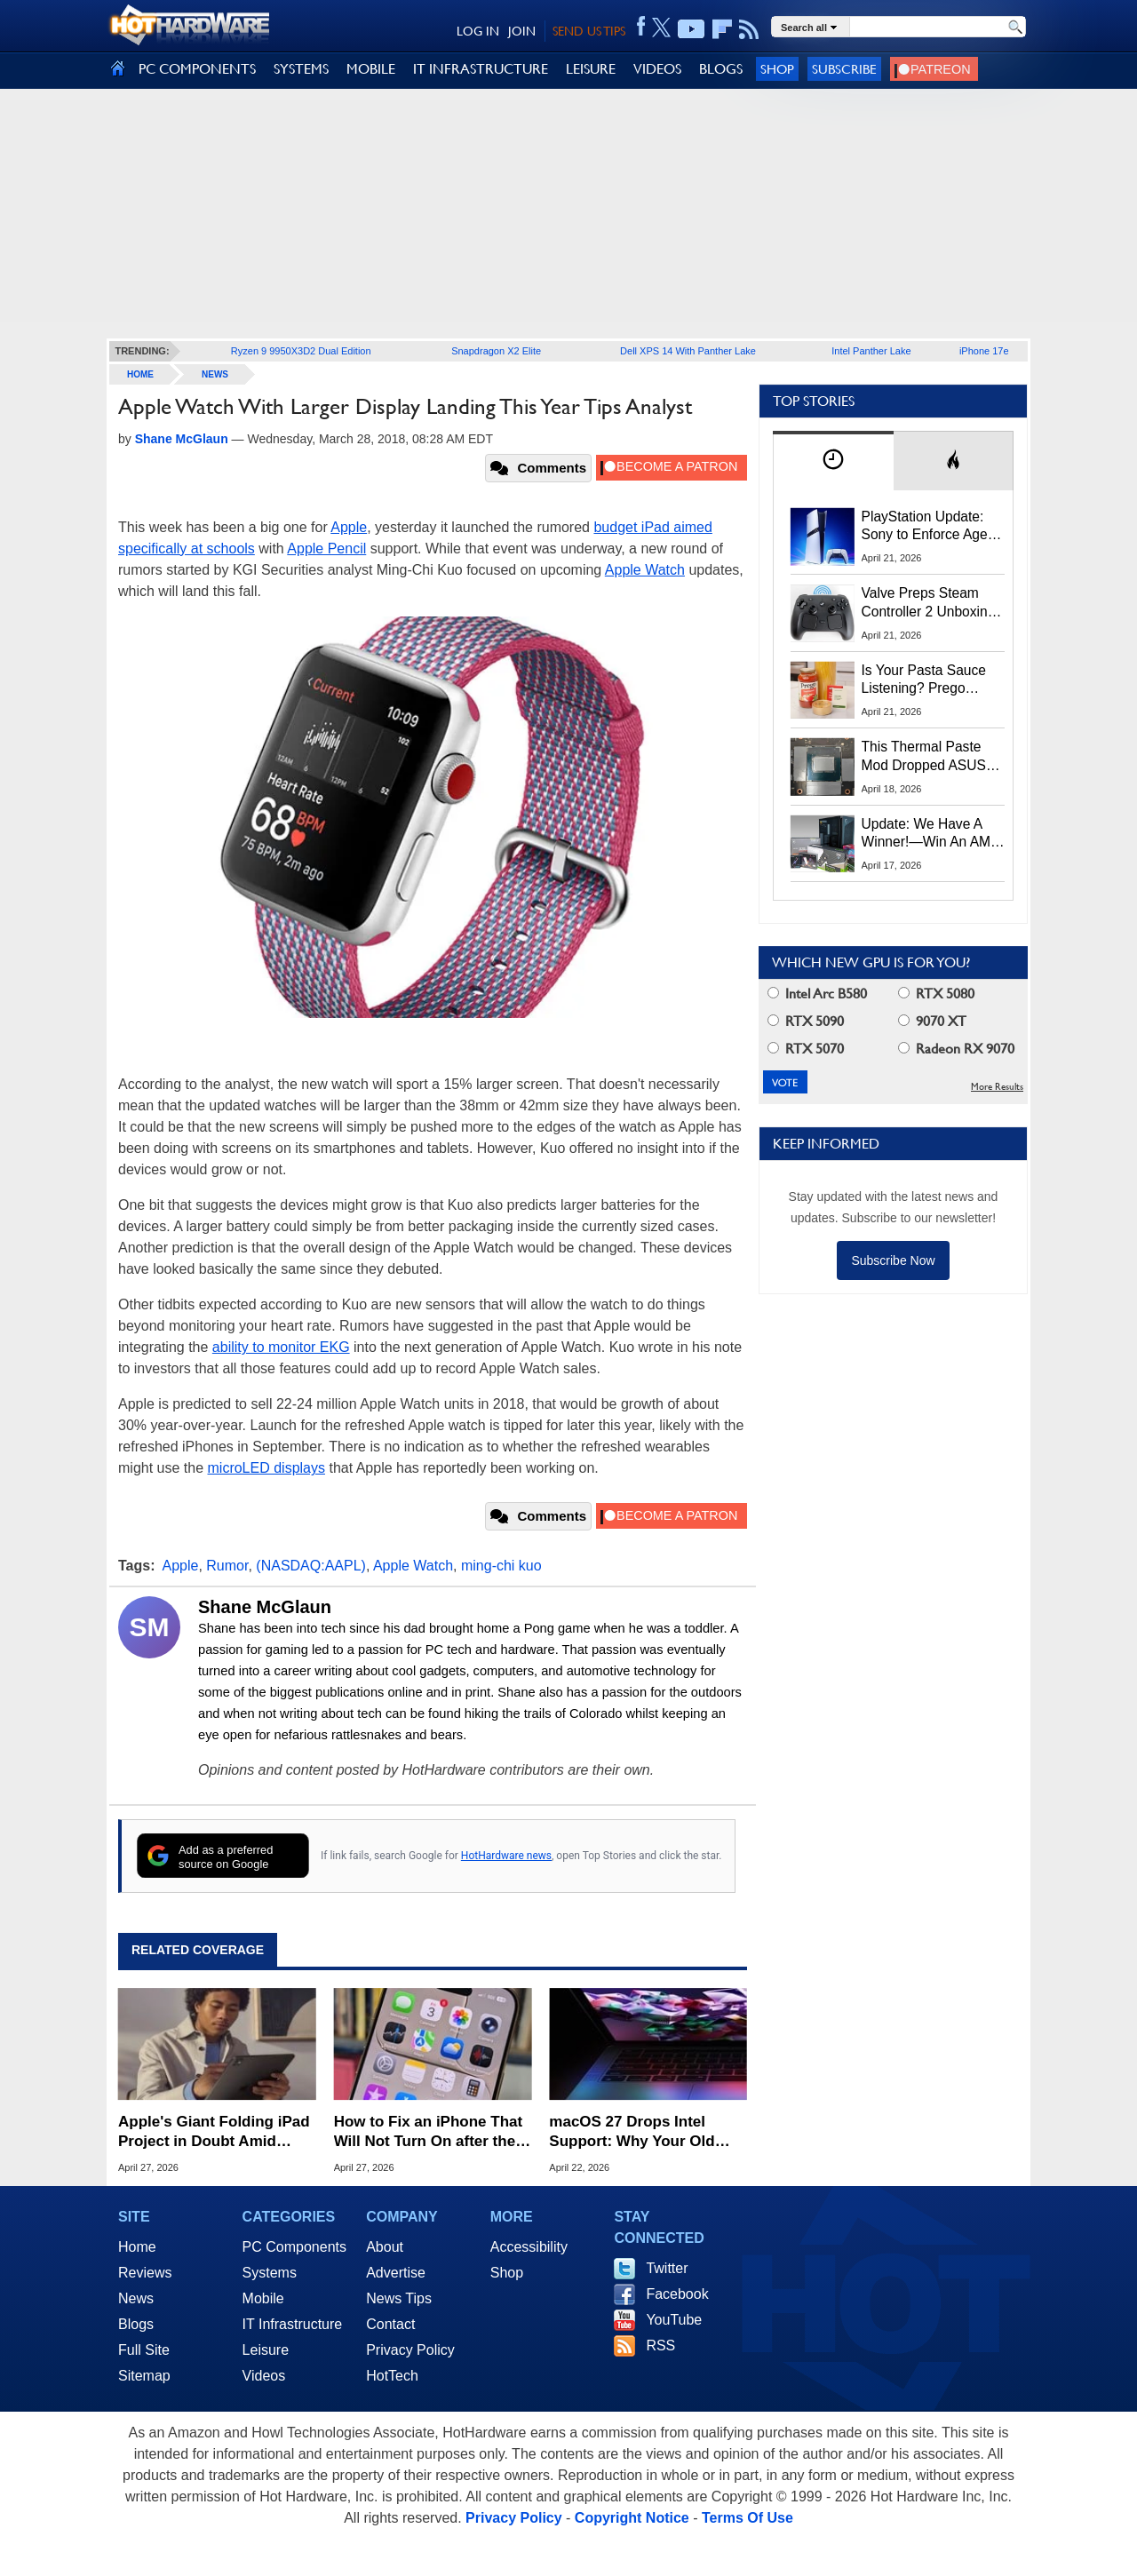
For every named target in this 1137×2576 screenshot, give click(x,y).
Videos (264, 2375)
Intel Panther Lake (870, 351)
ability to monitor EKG (281, 1347)
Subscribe (844, 68)
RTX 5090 (805, 1021)
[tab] (833, 460)
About (384, 2246)
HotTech (392, 2375)
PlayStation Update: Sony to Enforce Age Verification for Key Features (925, 527)
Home (137, 2246)
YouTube (674, 2319)
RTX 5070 (805, 1048)
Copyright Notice (632, 2517)
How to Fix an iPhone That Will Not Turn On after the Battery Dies (428, 2132)
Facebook (677, 2294)
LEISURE (591, 68)
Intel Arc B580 (817, 993)
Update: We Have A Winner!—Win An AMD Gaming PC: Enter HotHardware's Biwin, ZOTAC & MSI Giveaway (931, 834)
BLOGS (721, 68)
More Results (997, 1087)
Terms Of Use (747, 2517)
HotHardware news (506, 1855)
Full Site (144, 2349)
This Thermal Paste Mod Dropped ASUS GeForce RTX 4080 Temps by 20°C (924, 757)
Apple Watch (645, 569)
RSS (660, 2345)
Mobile (263, 2298)
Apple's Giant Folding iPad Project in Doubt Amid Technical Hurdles (214, 2132)
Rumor (227, 1565)
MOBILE (370, 68)
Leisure (266, 2349)
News (215, 374)
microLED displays (266, 1467)
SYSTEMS (301, 68)
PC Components (294, 2246)
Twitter (667, 2268)
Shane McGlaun (264, 1607)
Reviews (144, 2272)
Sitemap (144, 2375)
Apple (348, 527)
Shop (777, 68)
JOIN (522, 31)
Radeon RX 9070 (956, 1048)
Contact (390, 2324)
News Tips (399, 2298)
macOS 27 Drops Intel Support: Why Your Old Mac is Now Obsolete (631, 2132)
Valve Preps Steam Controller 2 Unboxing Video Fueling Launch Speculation (929, 603)
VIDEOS (657, 68)
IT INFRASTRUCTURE (480, 68)
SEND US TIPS (589, 31)
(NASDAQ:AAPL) (311, 1565)
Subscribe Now (892, 1260)
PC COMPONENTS (197, 68)
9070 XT (932, 1021)
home (140, 374)
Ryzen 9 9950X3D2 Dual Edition (301, 351)
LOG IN (478, 31)
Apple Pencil (326, 548)
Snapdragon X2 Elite (496, 351)
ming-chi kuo (501, 1565)
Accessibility (529, 2246)
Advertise (395, 2272)
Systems (270, 2272)
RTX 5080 (936, 993)
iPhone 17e (984, 351)
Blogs (136, 2324)
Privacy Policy (410, 2349)
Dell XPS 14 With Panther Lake (688, 351)
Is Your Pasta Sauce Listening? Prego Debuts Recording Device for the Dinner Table (926, 680)
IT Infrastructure (293, 2324)
